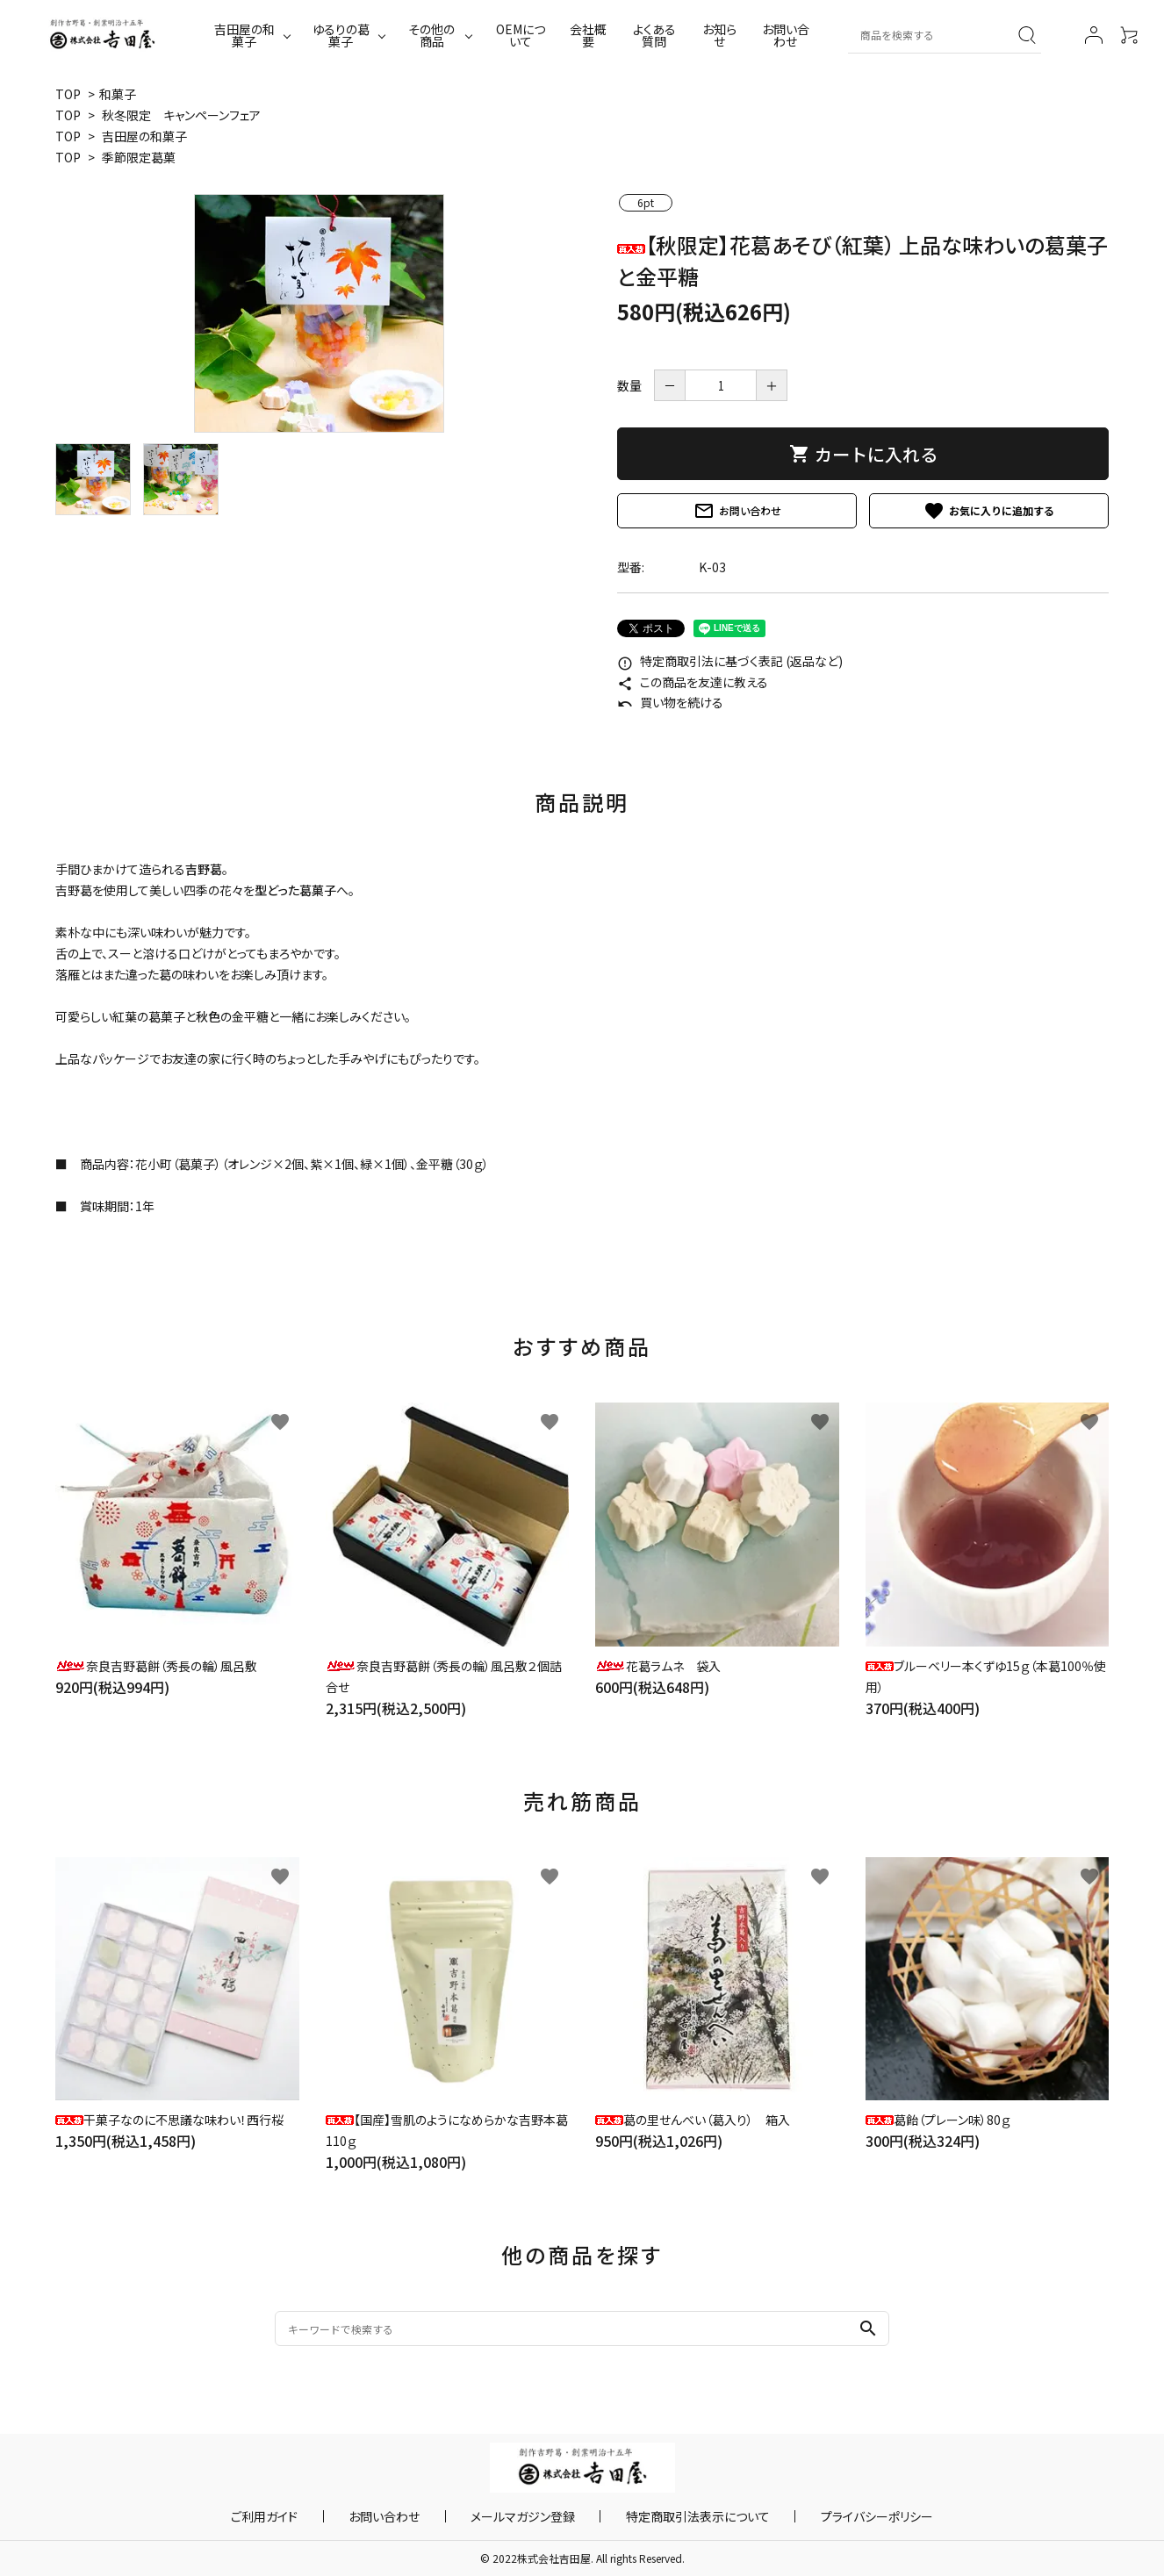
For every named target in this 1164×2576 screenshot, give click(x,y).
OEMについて (520, 35)
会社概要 (588, 35)
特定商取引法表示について (672, 2516)
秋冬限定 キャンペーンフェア (181, 115)
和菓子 (117, 94)
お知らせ (719, 35)
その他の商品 (431, 35)
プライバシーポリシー (826, 2516)
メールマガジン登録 (523, 2516)
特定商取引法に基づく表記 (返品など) (730, 661)
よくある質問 (654, 35)
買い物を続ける (670, 702)
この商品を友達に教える (692, 682)
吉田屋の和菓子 (244, 35)
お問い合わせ (785, 35)
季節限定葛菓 (139, 157)
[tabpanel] (318, 313)
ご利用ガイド (315, 2516)
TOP (68, 94)
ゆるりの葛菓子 (341, 35)
